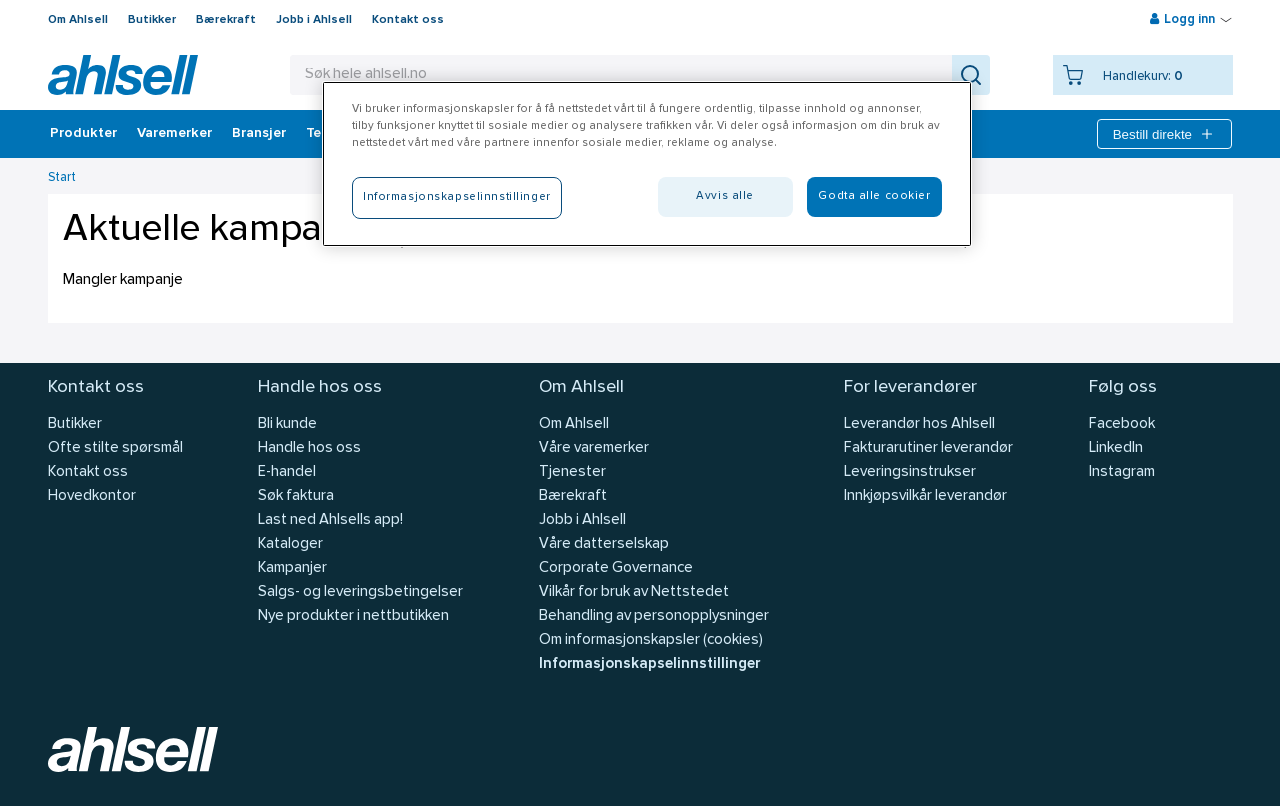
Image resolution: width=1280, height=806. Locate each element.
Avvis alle (725, 196)
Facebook (1122, 424)
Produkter (83, 134)
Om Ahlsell (78, 20)
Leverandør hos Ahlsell (919, 424)
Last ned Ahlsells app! (330, 520)
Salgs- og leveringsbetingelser (360, 592)
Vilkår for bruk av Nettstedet (634, 592)
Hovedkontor (92, 496)
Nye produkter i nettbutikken (353, 616)
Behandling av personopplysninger (654, 616)
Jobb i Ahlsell (314, 20)
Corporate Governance (616, 568)
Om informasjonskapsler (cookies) (651, 640)
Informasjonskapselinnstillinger (649, 664)
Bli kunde (287, 424)
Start (62, 177)
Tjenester (572, 472)
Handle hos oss (309, 448)
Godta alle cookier (874, 196)
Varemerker (174, 134)
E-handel (287, 472)
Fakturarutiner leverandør (928, 448)
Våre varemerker (594, 448)
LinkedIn (1116, 448)
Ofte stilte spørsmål (115, 448)
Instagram (1122, 472)
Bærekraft (226, 20)
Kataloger (290, 544)
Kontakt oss (408, 20)
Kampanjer (292, 568)
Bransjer (259, 134)
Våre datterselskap (604, 544)
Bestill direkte (1164, 134)
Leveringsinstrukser (910, 472)
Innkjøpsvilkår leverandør (925, 496)
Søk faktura (296, 496)
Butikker (152, 20)
